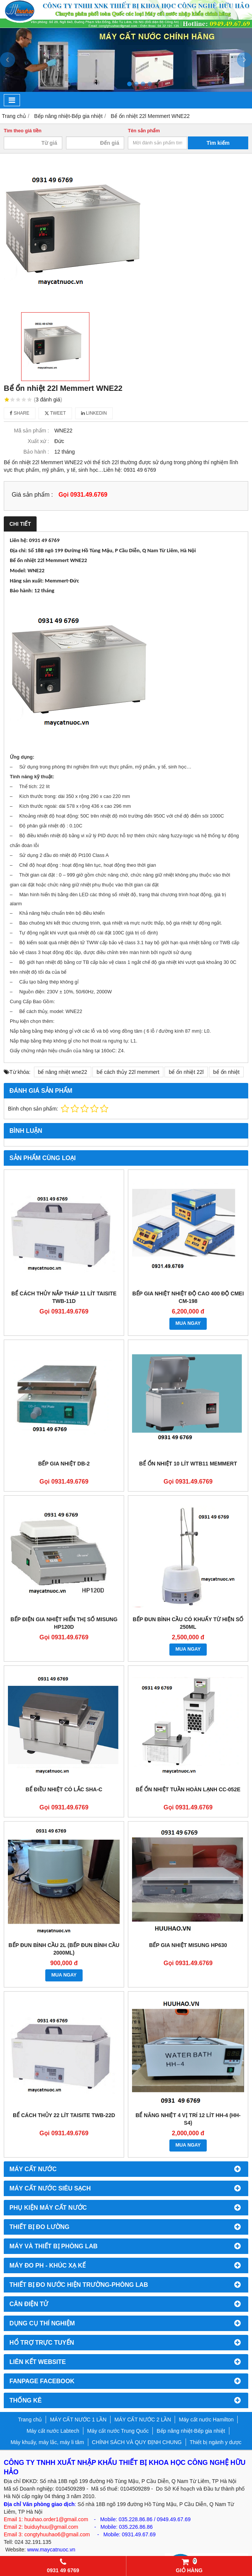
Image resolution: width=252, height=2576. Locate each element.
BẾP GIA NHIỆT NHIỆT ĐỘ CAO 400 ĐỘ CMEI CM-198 (188, 1297)
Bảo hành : (36, 452)
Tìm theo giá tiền (22, 130)
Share (19, 413)
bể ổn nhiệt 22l (186, 1072)
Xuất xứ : (38, 441)
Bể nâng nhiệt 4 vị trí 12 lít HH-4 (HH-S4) (187, 2119)
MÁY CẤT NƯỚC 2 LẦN (142, 2419)
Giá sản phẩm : (32, 494)
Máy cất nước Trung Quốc (118, 2431)
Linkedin (94, 413)
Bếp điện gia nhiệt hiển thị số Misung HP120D (64, 1623)
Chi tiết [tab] (20, 524)
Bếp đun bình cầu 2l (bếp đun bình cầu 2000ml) (64, 1949)
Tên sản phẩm (144, 130)
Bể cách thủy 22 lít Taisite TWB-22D (64, 2115)
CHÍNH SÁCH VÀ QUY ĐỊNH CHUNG (137, 2442)
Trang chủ (30, 2419)
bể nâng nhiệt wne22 (62, 1072)
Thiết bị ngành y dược (215, 2442)
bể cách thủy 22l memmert (128, 1072)
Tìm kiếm (218, 143)
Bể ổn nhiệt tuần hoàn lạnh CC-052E (188, 1789)
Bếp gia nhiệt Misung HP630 (188, 1945)
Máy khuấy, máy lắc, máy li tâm (47, 2442)
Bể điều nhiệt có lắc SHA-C (64, 1789)
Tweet (55, 413)
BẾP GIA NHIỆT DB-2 (64, 1464)
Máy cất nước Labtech (52, 2431)
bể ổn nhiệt (226, 1072)
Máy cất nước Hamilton (206, 2419)
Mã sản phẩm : (31, 431)
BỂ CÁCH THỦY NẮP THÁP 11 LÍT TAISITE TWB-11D (64, 1297)
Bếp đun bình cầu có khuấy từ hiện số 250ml (188, 1623)
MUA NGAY (188, 1323)
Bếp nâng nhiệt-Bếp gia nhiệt (191, 2431)
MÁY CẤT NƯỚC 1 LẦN (78, 2419)
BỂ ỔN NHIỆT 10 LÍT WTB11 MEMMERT (188, 1464)
